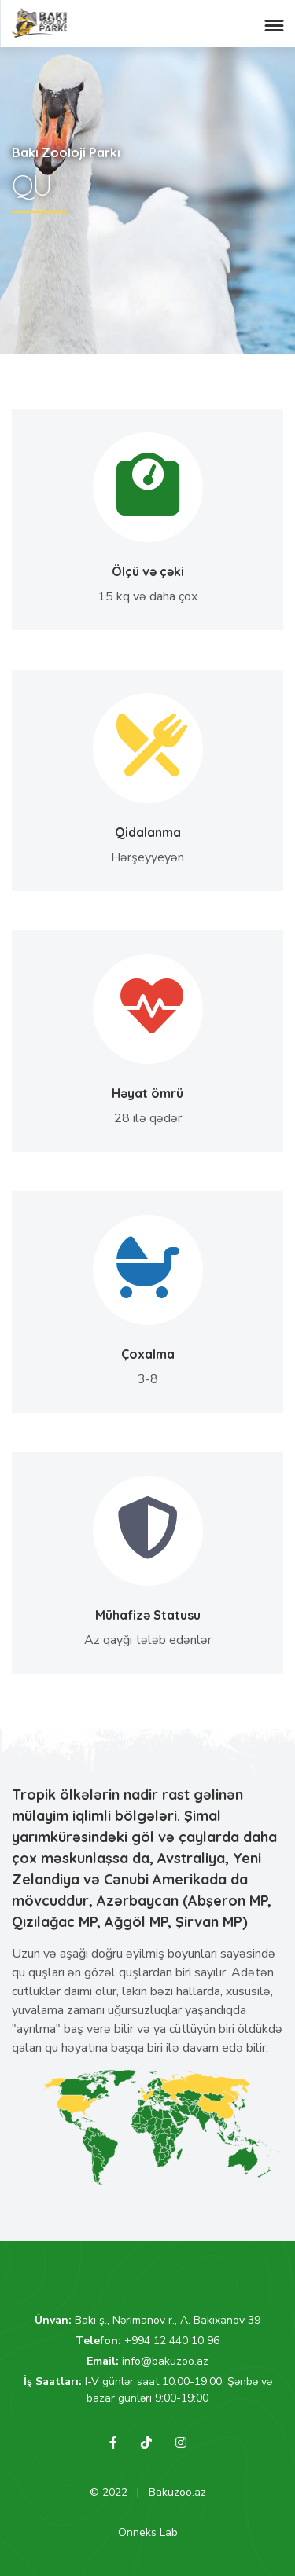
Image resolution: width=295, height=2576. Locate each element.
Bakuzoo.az (177, 2492)
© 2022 (108, 2492)
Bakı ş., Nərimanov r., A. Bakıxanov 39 (167, 2320)
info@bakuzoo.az (165, 2361)
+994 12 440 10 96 (171, 2340)
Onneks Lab (148, 2532)
